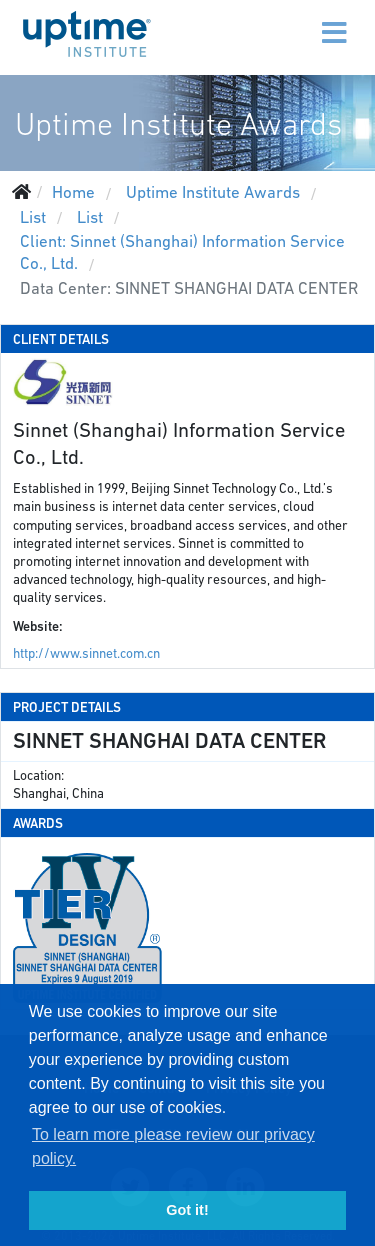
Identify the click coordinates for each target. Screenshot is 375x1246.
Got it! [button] (187, 1210)
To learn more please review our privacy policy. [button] (173, 1146)
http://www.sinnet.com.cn (86, 653)
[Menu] (292, 20)
